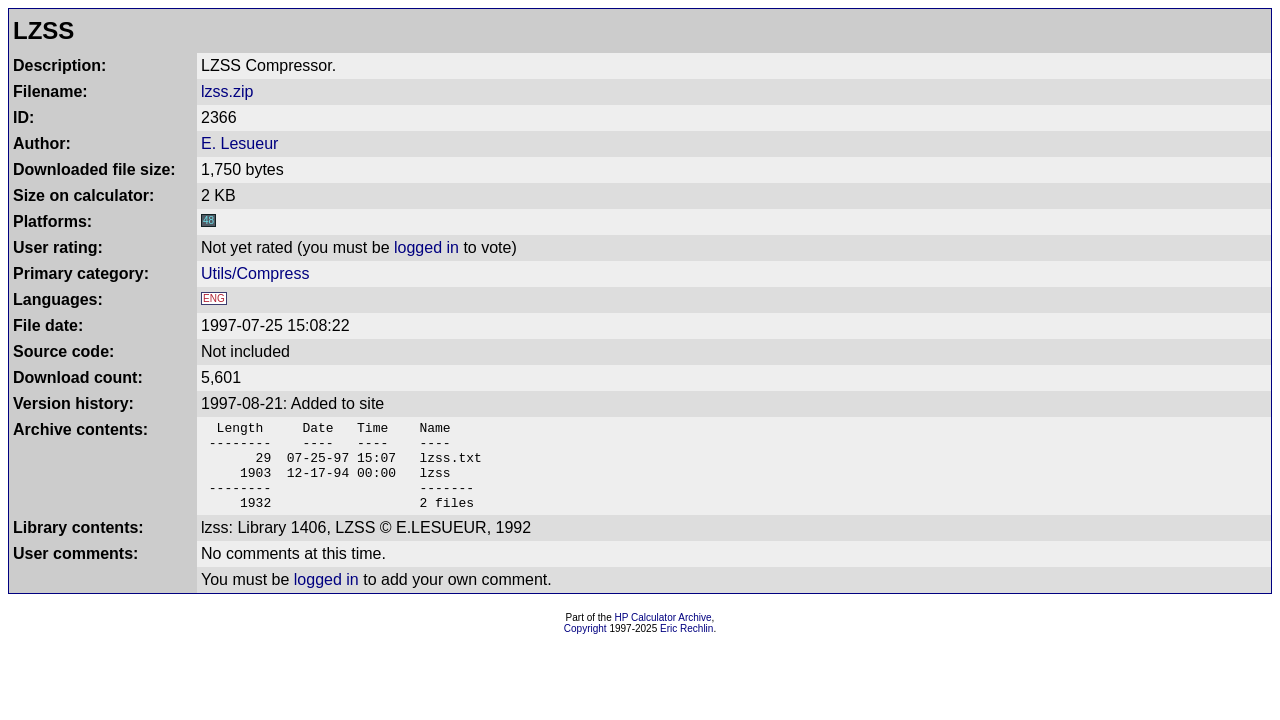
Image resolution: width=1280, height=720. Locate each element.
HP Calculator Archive (663, 635)
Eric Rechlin (686, 646)
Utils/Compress (255, 273)
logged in (426, 247)
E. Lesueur (239, 143)
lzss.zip (227, 91)
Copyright (585, 646)
